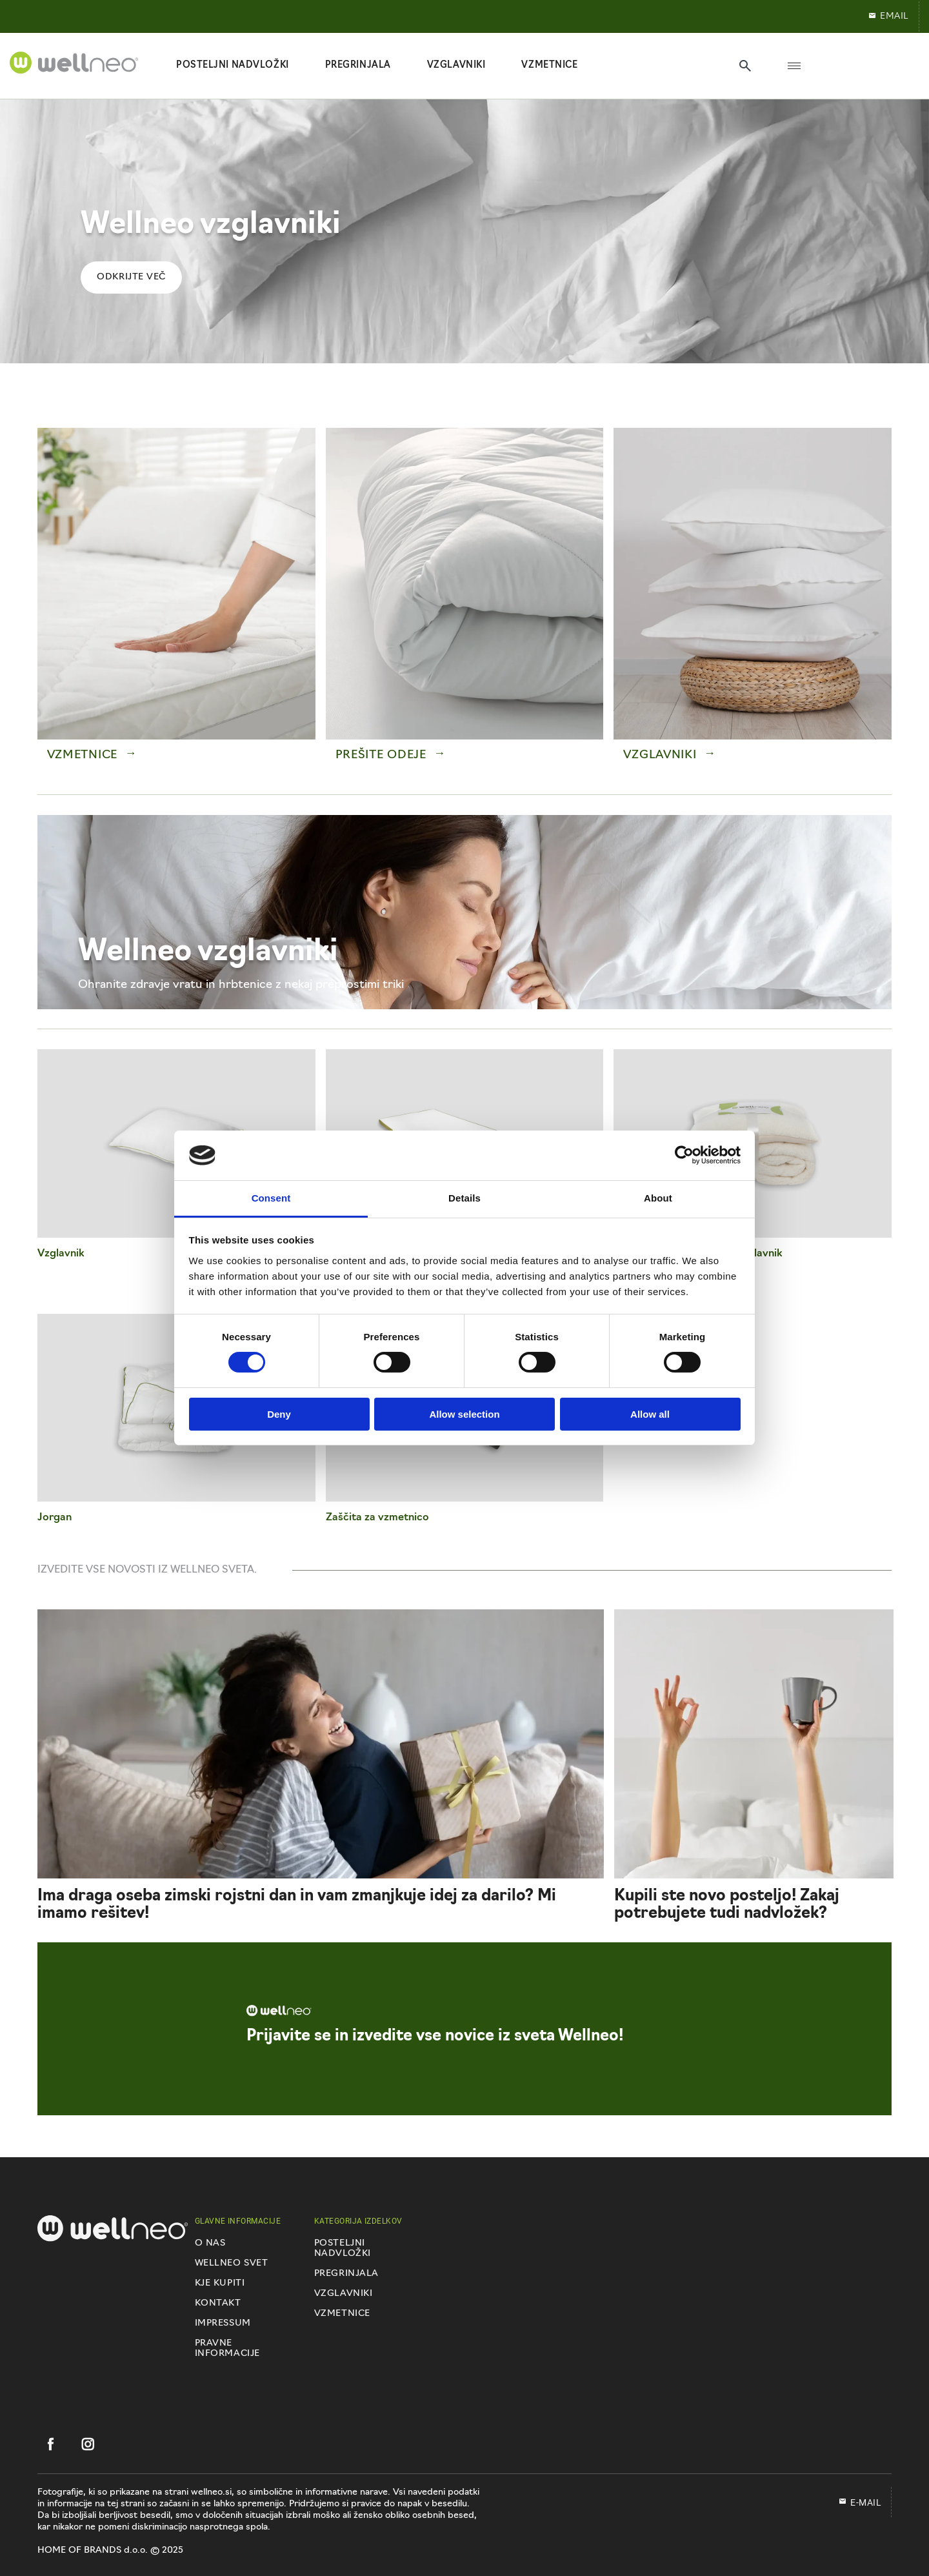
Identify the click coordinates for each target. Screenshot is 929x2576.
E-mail (859, 2502)
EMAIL (888, 16)
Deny (279, 1414)
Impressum (223, 2323)
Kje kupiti (220, 2283)
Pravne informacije (227, 2349)
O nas (210, 2243)
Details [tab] (464, 1197)
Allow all (650, 1414)
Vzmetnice (342, 2314)
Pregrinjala (346, 2274)
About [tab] (658, 1197)
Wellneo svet (231, 2263)
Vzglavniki (343, 2294)
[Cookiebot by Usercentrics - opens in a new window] (684, 1155)
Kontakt (218, 2303)
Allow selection (464, 1414)
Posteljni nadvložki (342, 2249)
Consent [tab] (271, 1197)
